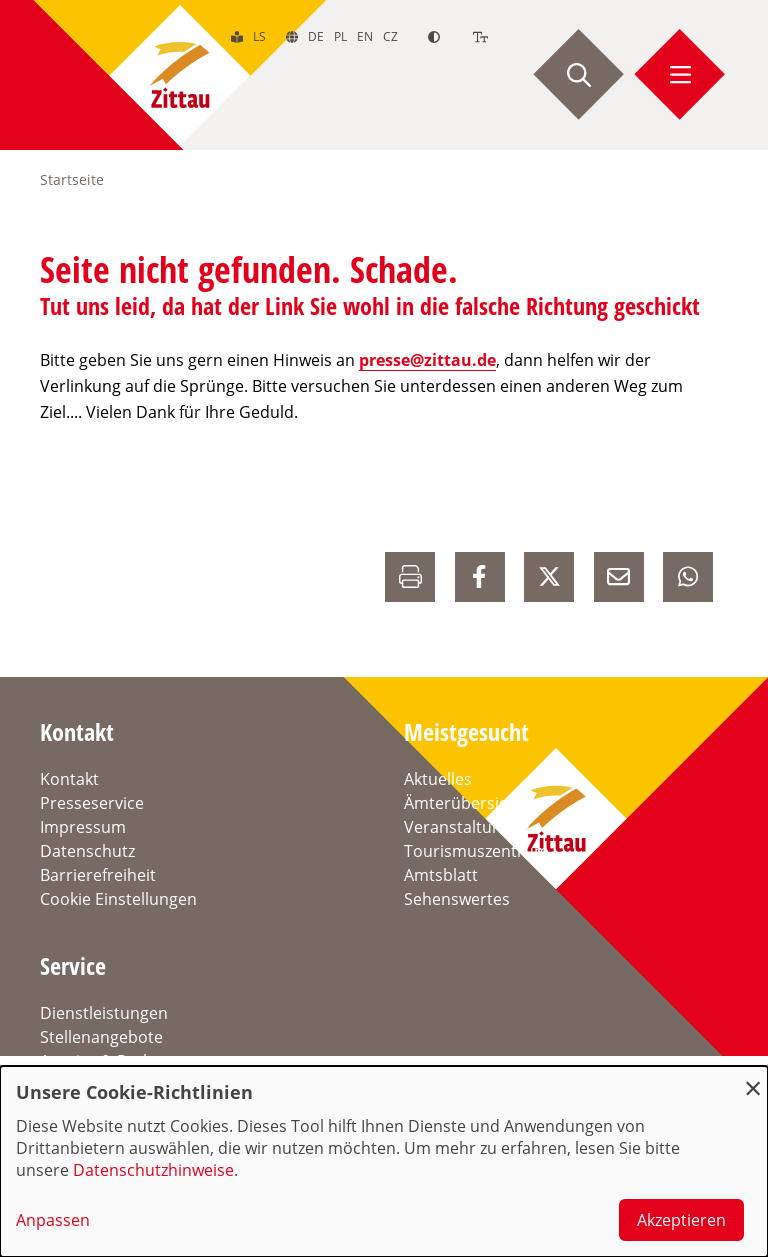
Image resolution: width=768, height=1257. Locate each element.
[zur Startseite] (180, 75)
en (365, 36)
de (316, 36)
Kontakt (69, 779)
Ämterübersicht (463, 803)
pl (340, 36)
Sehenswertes (457, 899)
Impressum (83, 827)
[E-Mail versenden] (619, 577)
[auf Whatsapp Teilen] (688, 577)
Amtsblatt (441, 875)
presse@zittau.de (427, 360)
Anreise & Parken (105, 1061)
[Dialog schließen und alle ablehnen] (753, 1078)
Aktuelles (438, 779)
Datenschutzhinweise (153, 1170)
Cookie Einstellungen (118, 899)
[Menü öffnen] (680, 75)
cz (390, 36)
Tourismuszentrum (476, 851)
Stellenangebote (101, 1037)
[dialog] (384, 1161)
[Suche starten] (579, 75)
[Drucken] (410, 577)
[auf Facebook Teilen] (480, 577)
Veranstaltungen (467, 827)
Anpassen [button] (53, 1220)
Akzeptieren (681, 1220)
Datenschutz (87, 851)
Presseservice (92, 803)
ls (259, 36)
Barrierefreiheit (98, 875)
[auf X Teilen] (549, 577)
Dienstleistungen (104, 1013)
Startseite (72, 179)
